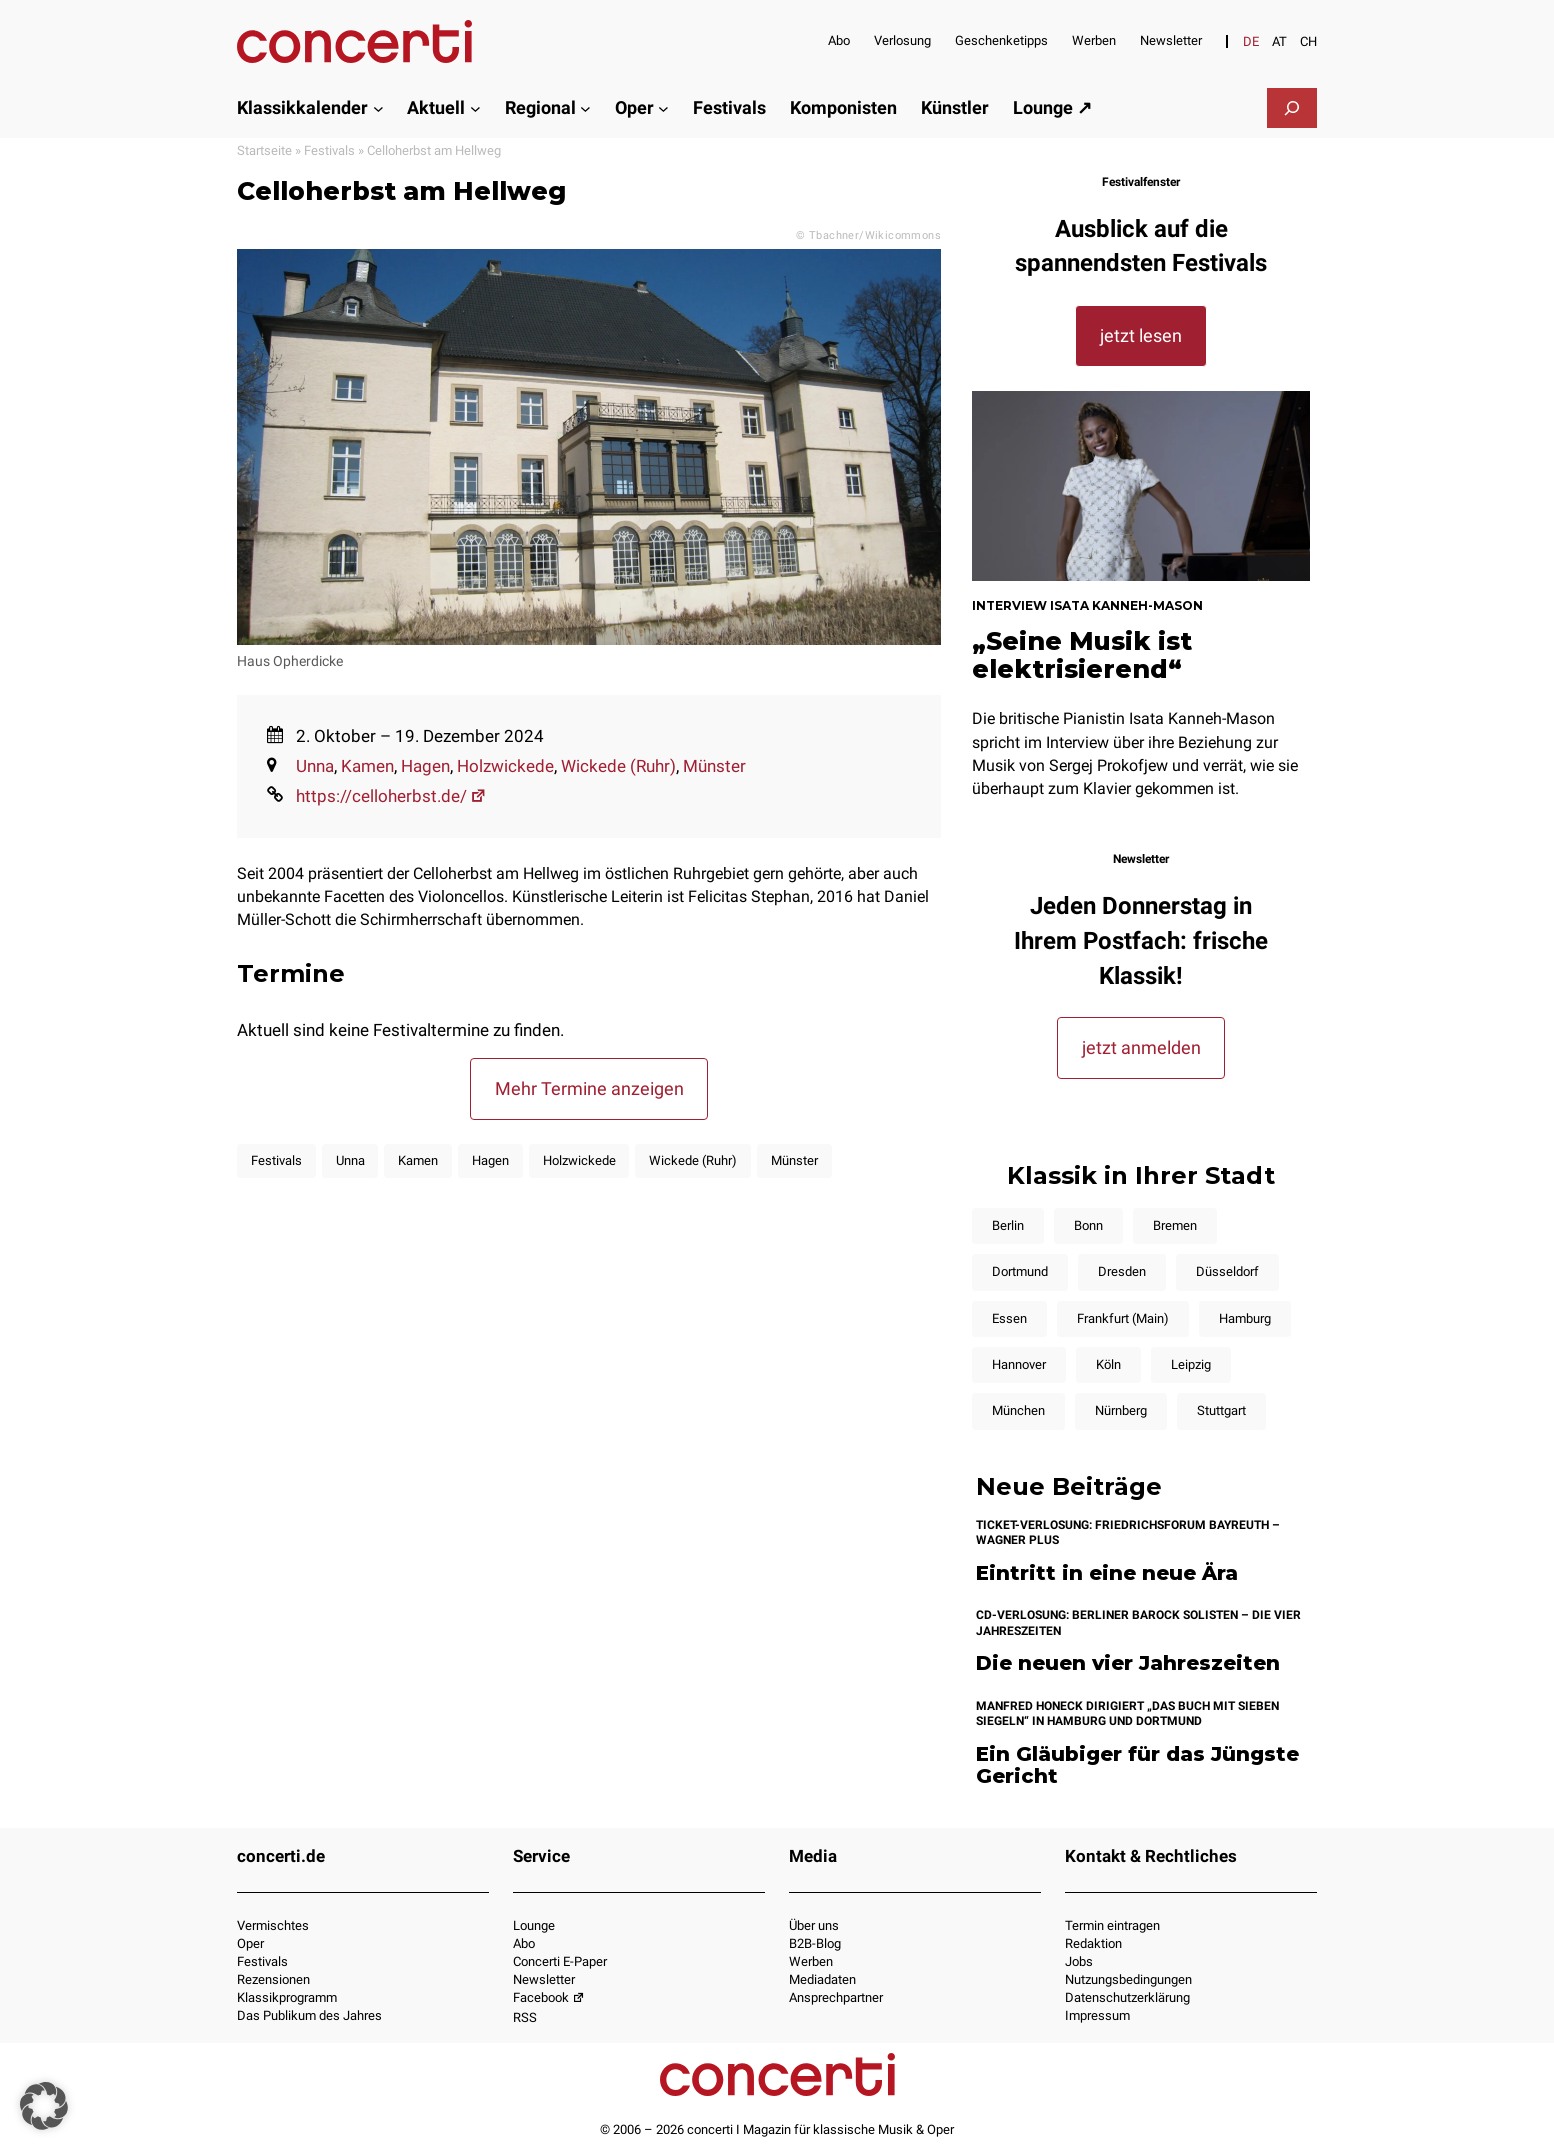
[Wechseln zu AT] (1279, 41)
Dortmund (1020, 1271)
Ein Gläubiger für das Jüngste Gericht (1137, 1765)
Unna (315, 766)
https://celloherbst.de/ (391, 796)
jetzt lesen (1141, 335)
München (1018, 1410)
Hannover (1019, 1364)
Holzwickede (505, 766)
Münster (714, 766)
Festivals (329, 150)
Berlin (1008, 1225)
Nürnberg (1121, 1410)
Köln (1108, 1364)
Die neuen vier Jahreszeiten (1128, 1663)
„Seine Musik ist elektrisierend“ (1082, 655)
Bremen (1175, 1225)
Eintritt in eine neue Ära (1107, 1573)
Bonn (1088, 1225)
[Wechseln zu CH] (1308, 41)
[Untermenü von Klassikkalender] (378, 107)
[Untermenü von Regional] (585, 107)
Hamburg (1245, 1318)
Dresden (1122, 1271)
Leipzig (1191, 1364)
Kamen (367, 766)
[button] (44, 2106)
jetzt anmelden (1141, 1047)
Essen (1009, 1318)
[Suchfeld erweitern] (1292, 108)
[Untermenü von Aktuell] (475, 107)
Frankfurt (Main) (1123, 1318)
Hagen (425, 766)
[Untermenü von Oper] (663, 107)
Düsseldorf (1227, 1271)
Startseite (264, 150)
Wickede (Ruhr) (618, 766)
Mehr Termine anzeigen (589, 1088)
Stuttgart (1221, 1410)
